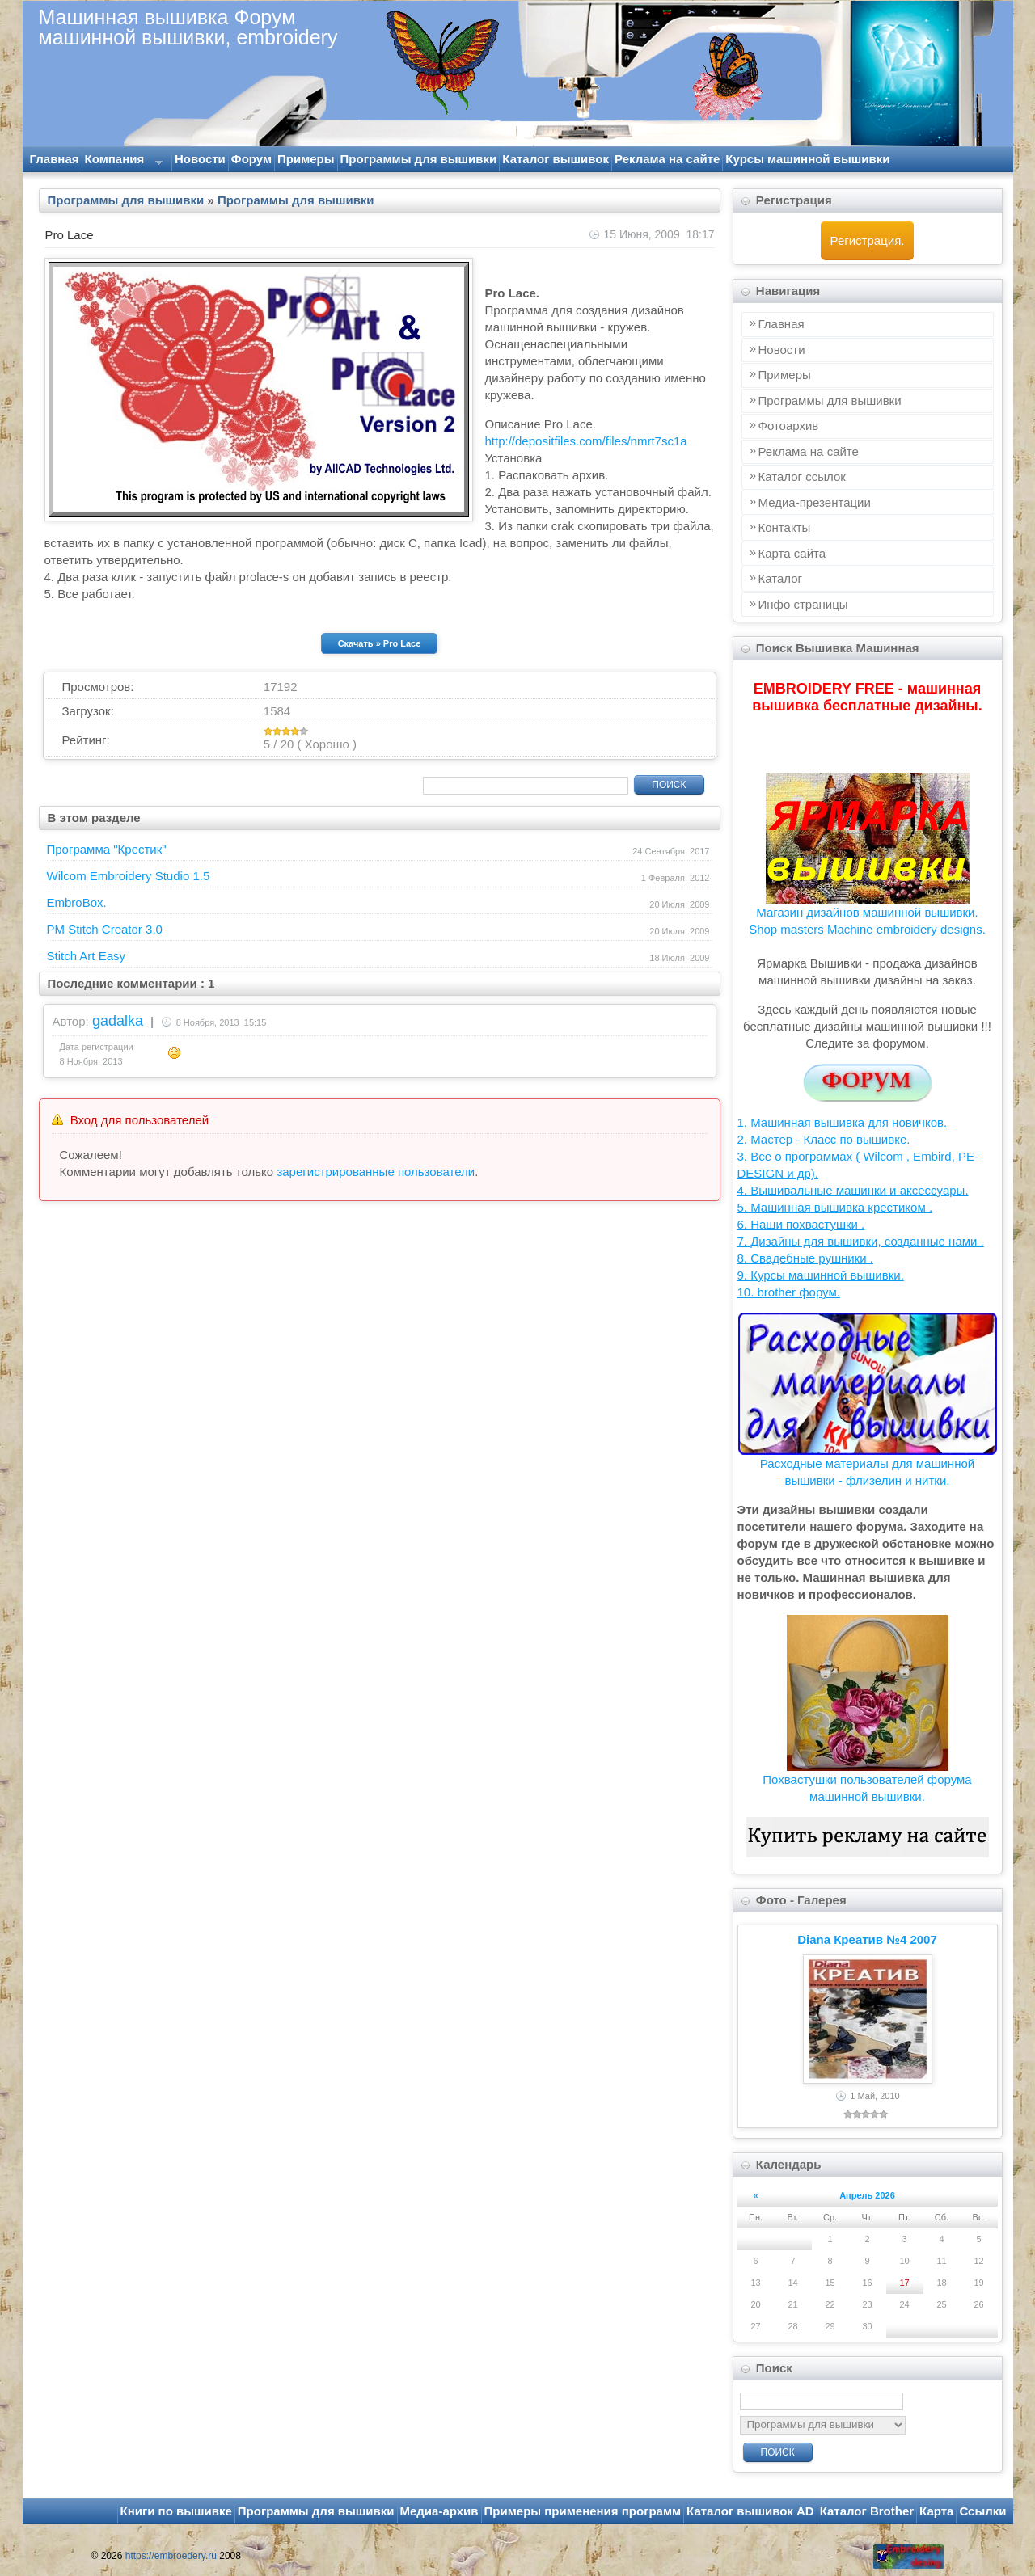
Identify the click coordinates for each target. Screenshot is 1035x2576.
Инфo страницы (803, 604)
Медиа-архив (439, 2511)
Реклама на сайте (667, 159)
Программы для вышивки (418, 159)
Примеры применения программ (583, 2511)
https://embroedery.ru (171, 2555)
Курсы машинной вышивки (807, 159)
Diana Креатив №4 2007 (867, 1939)
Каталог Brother (867, 2511)
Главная (54, 159)
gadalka (117, 1021)
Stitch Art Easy (86, 956)
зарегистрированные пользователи (376, 1171)
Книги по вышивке (176, 2511)
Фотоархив (788, 425)
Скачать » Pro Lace (379, 643)
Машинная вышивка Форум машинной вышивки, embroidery (188, 27)
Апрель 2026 (867, 2195)
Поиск (669, 785)
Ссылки (982, 2511)
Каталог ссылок (802, 476)
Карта (936, 2511)
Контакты (784, 527)
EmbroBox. (77, 902)
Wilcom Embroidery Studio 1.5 (128, 876)
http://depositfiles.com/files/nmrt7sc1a (586, 441)
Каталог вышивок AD (750, 2511)
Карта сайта (792, 553)
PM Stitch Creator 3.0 (105, 929)
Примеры (306, 159)
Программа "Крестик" (107, 849)
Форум (251, 159)
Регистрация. (867, 240)
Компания (122, 161)
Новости (200, 159)
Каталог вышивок (555, 159)
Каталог (780, 578)
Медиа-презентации (814, 502)
